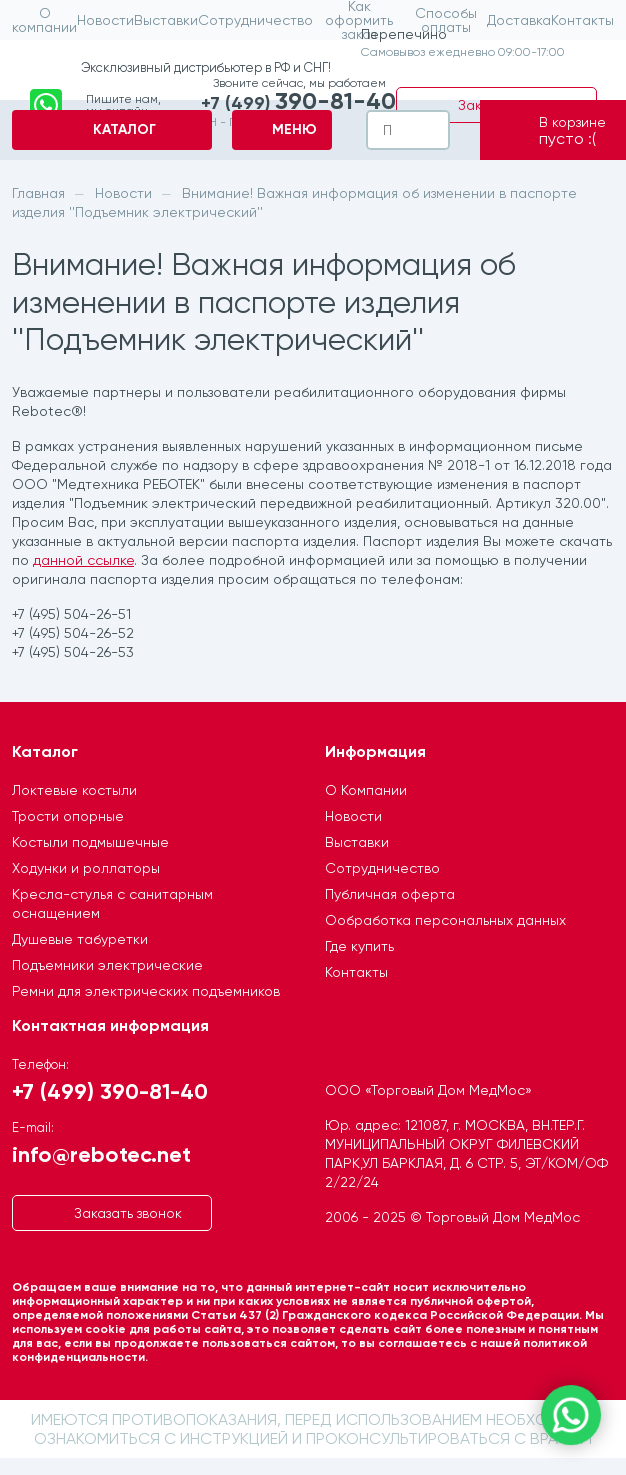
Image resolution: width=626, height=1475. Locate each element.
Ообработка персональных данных (445, 920)
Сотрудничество (382, 868)
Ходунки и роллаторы (86, 868)
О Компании (366, 790)
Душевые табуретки (80, 939)
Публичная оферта (390, 894)
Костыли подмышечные (90, 842)
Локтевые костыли (74, 790)
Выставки (357, 842)
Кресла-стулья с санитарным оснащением (112, 903)
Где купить (359, 946)
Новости (353, 816)
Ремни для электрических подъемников (146, 991)
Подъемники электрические (107, 965)
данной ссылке (83, 560)
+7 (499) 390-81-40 (110, 1090)
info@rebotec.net (101, 1153)
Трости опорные (68, 816)
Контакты (356, 972)
